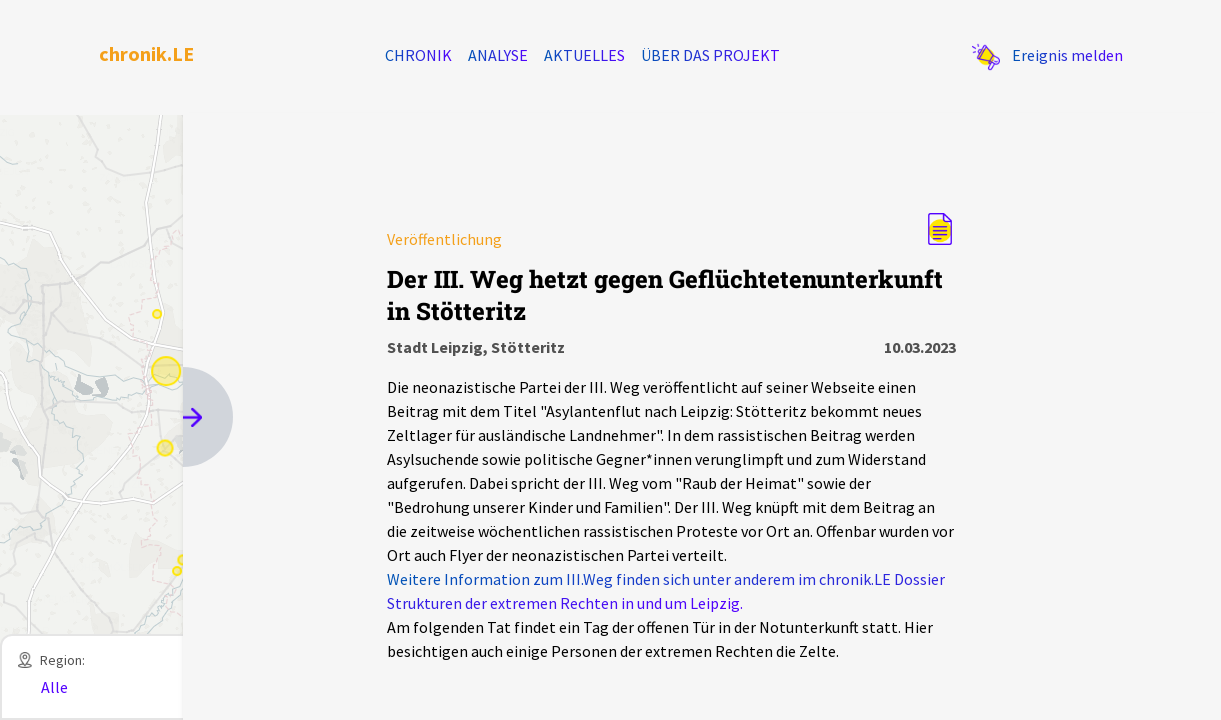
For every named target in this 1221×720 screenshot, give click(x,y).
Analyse (498, 55)
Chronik (418, 55)
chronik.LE (146, 53)
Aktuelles (584, 55)
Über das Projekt (710, 55)
